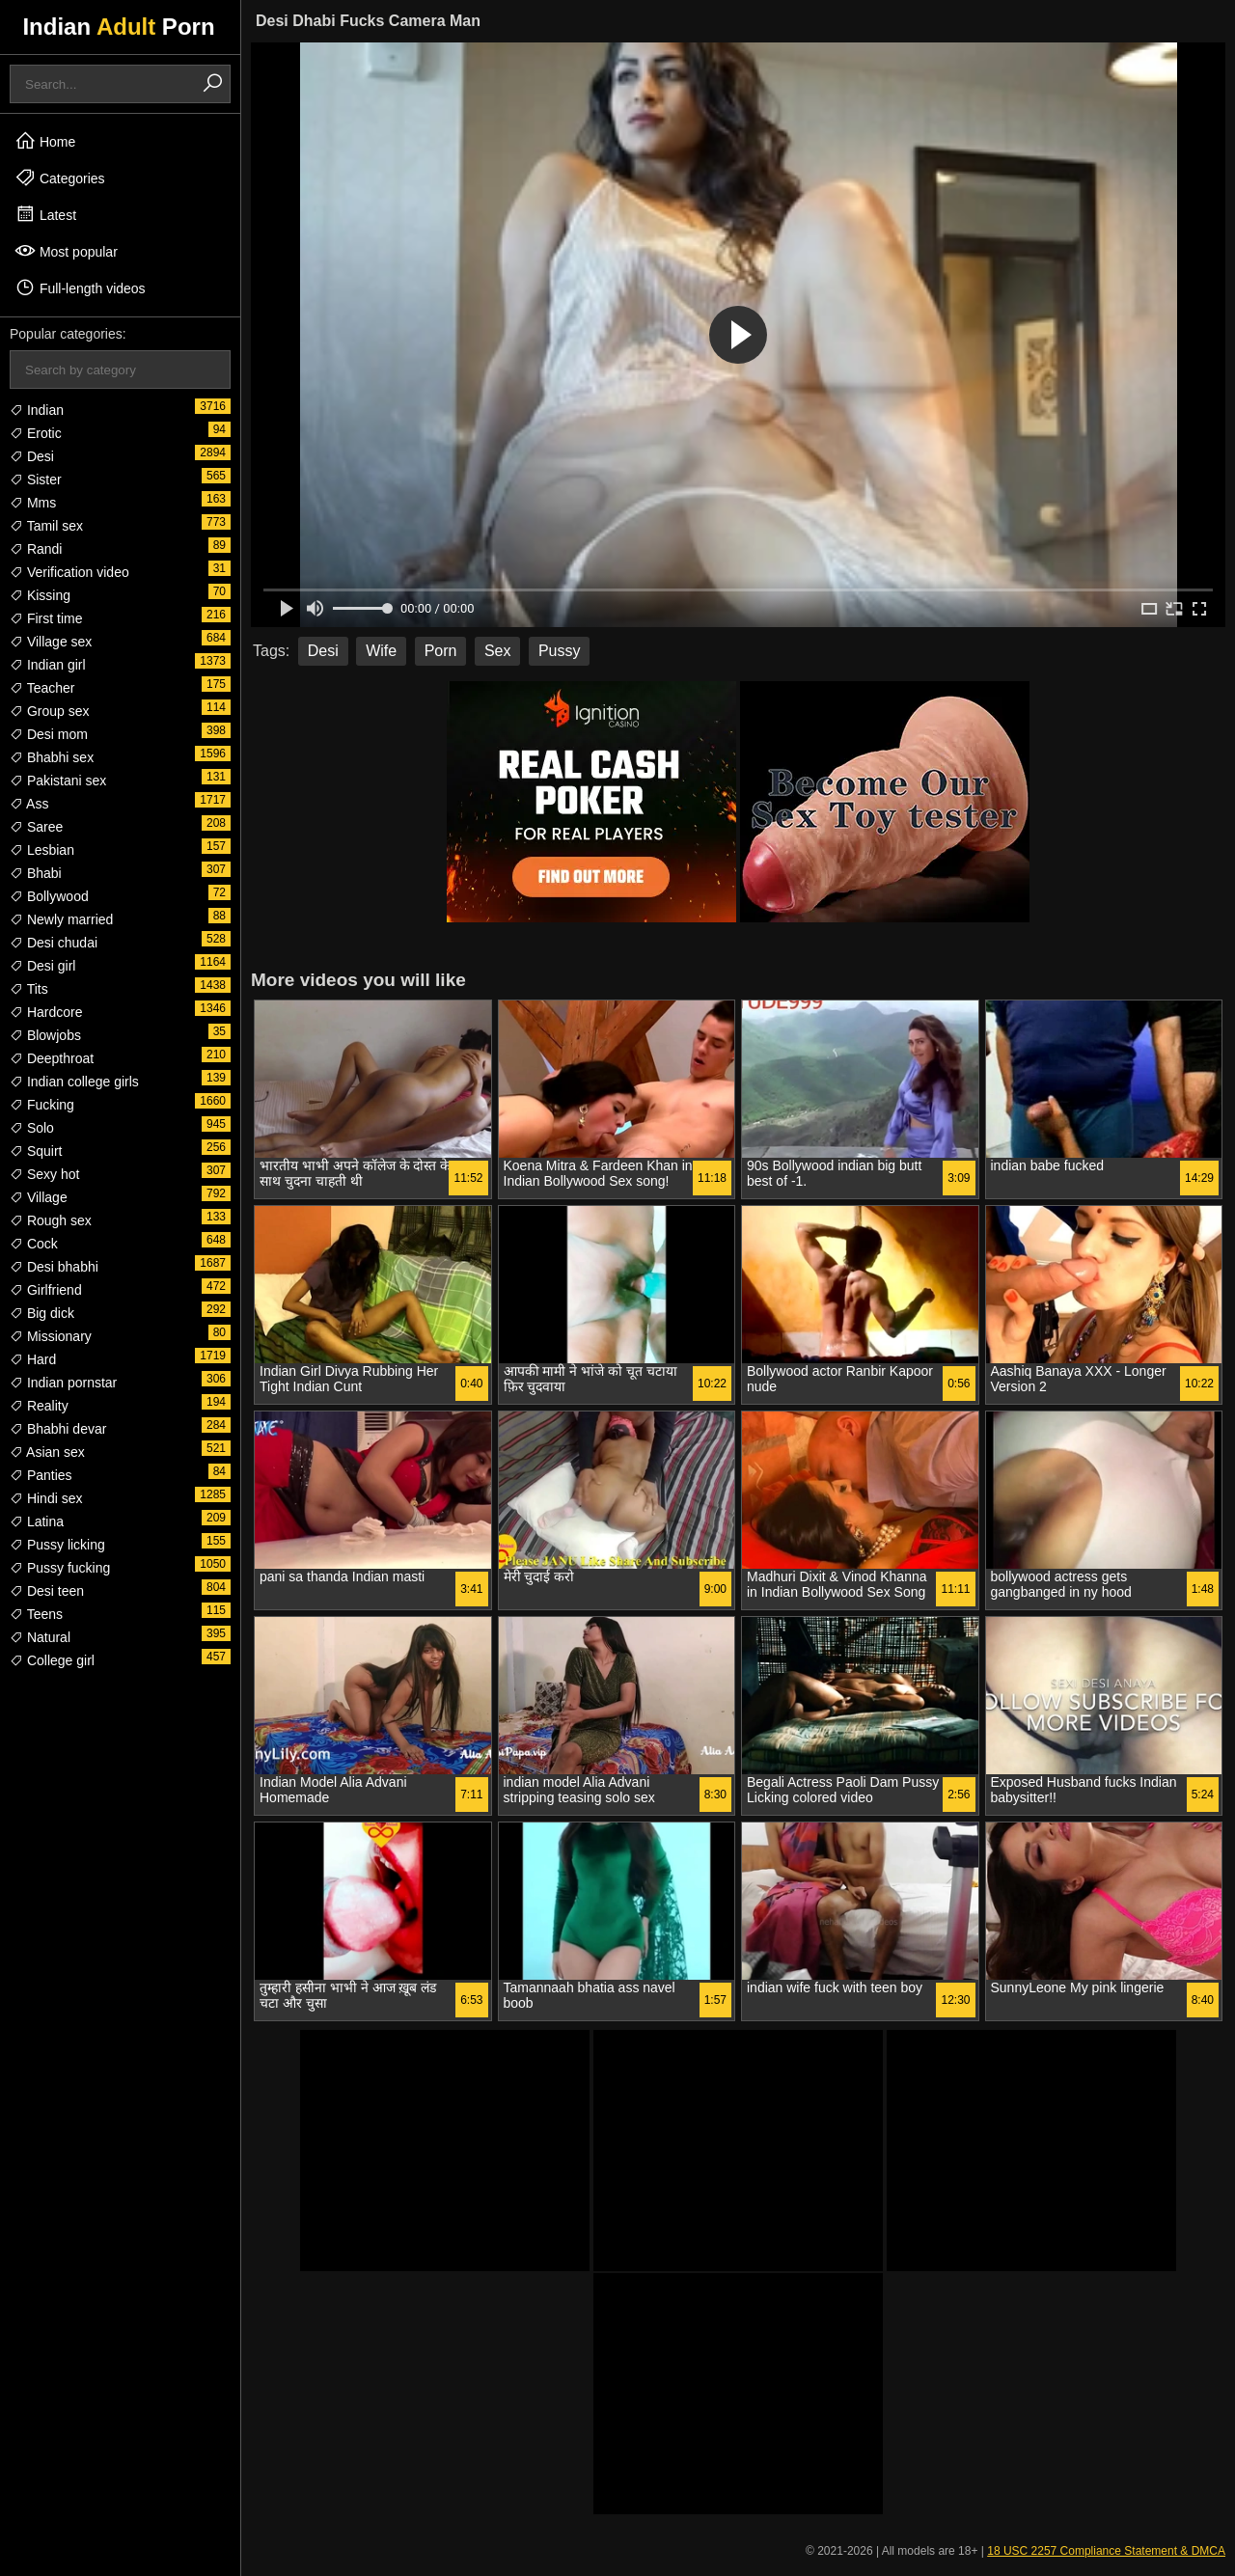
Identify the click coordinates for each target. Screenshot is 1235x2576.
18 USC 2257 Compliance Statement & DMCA (1106, 2551)
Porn (441, 651)
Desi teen (47, 1591)
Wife (381, 651)
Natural (40, 1637)
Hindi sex (46, 1498)
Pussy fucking (60, 1568)
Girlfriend (46, 1290)
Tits (29, 989)
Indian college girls (74, 1081)
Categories (59, 177)
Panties (41, 1475)
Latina (37, 1521)
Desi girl (42, 965)
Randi (36, 549)
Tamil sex (46, 526)
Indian (37, 410)
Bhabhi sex (52, 757)
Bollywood (49, 896)
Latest (45, 214)
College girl (52, 1660)
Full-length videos (80, 287)
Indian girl (48, 664)
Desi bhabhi (54, 1266)
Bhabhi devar (58, 1429)
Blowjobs (45, 1035)
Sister (36, 479)
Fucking (42, 1104)
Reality (39, 1405)
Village (39, 1197)
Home (44, 140)
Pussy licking (57, 1544)
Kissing (40, 595)
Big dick (42, 1313)
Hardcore (46, 1012)
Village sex (51, 641)
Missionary (51, 1336)
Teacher (42, 688)
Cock (34, 1243)
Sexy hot (44, 1174)
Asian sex (47, 1452)
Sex (497, 651)
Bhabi (36, 873)
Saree (36, 827)
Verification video (69, 572)
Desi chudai (53, 942)
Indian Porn (118, 27)
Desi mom (49, 734)
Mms (33, 502)
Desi (32, 456)
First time (46, 618)
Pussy (559, 651)
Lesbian (42, 850)
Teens (36, 1614)
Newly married (61, 919)
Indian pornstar (63, 1382)
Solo (32, 1128)
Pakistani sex (58, 780)
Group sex (49, 711)
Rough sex (51, 1220)
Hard (33, 1359)
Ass (29, 803)
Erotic (36, 433)
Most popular (66, 250)
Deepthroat (52, 1058)
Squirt (36, 1151)
